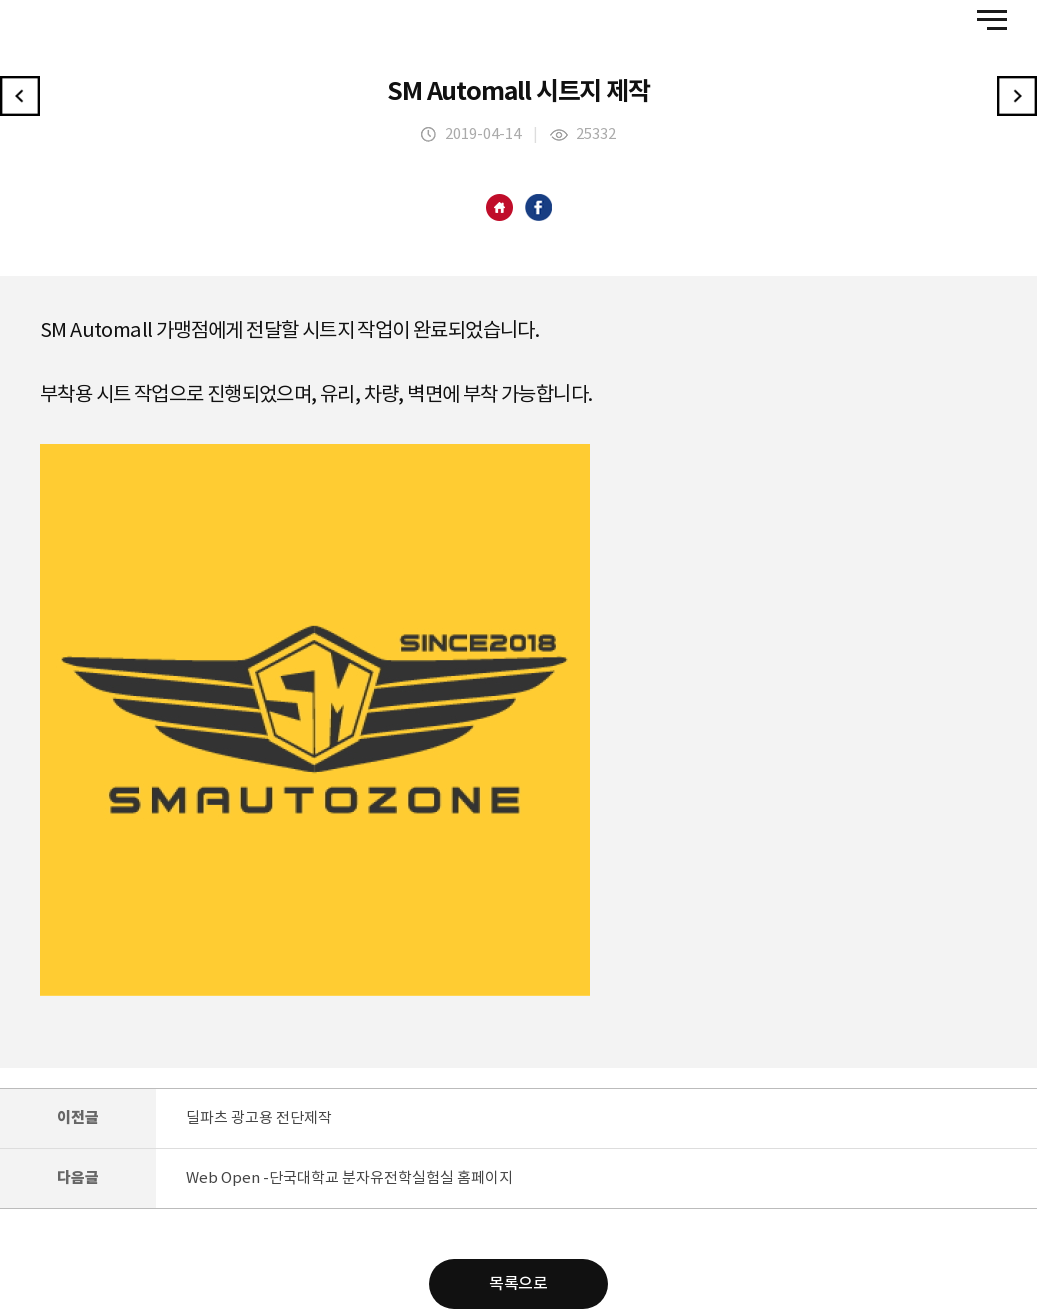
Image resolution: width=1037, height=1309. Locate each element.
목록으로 (518, 1284)
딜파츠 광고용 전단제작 (259, 1118)
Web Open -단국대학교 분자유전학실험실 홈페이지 (349, 1178)
